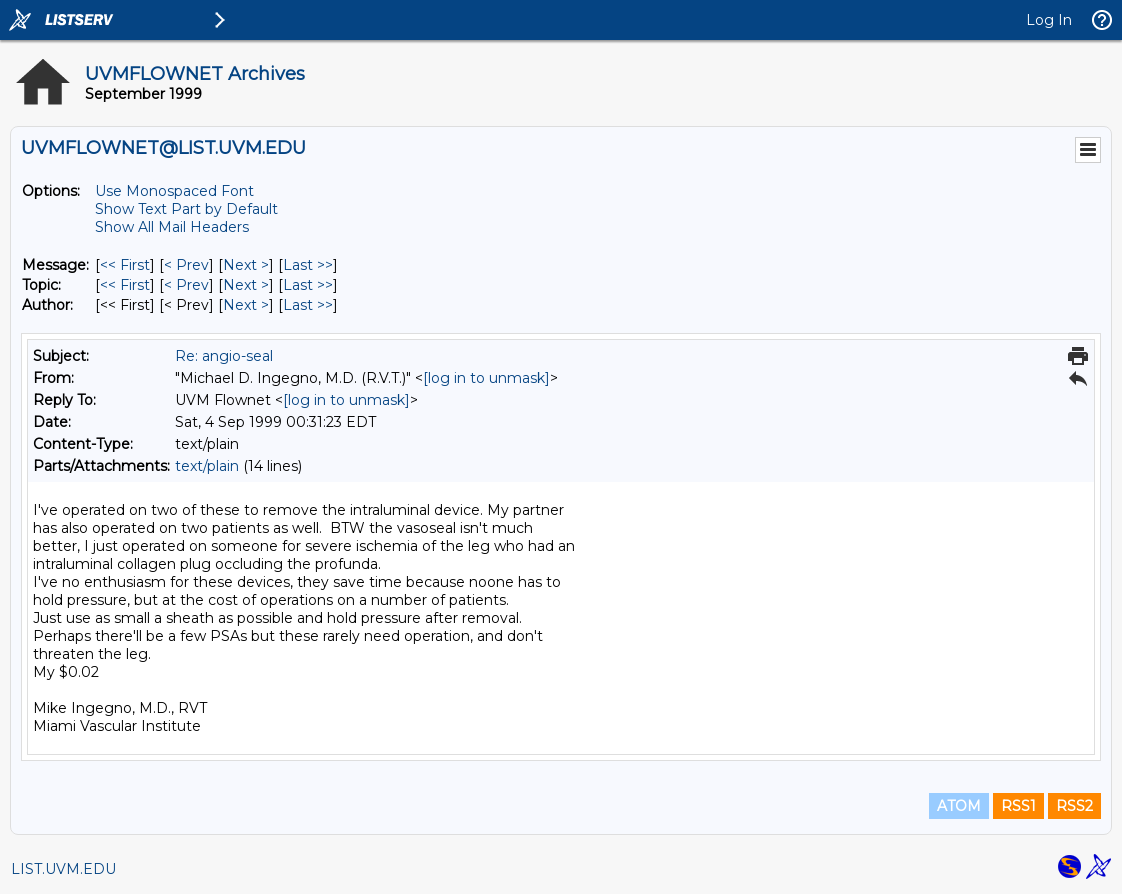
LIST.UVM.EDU (63, 869)
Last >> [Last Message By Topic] (308, 285)
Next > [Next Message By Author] (246, 305)
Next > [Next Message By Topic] (246, 285)
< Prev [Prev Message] (186, 265)
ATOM (959, 806)
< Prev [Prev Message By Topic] (186, 285)
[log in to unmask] (486, 378)
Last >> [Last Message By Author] (308, 305)
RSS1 (1018, 806)
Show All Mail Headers (172, 227)
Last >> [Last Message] (308, 265)
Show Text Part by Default (186, 209)
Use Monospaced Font (174, 191)
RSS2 (1074, 806)
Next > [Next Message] (246, 265)
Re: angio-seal (224, 356)
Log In (1049, 20)
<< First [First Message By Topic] (125, 285)
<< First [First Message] (125, 265)
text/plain (207, 466)
